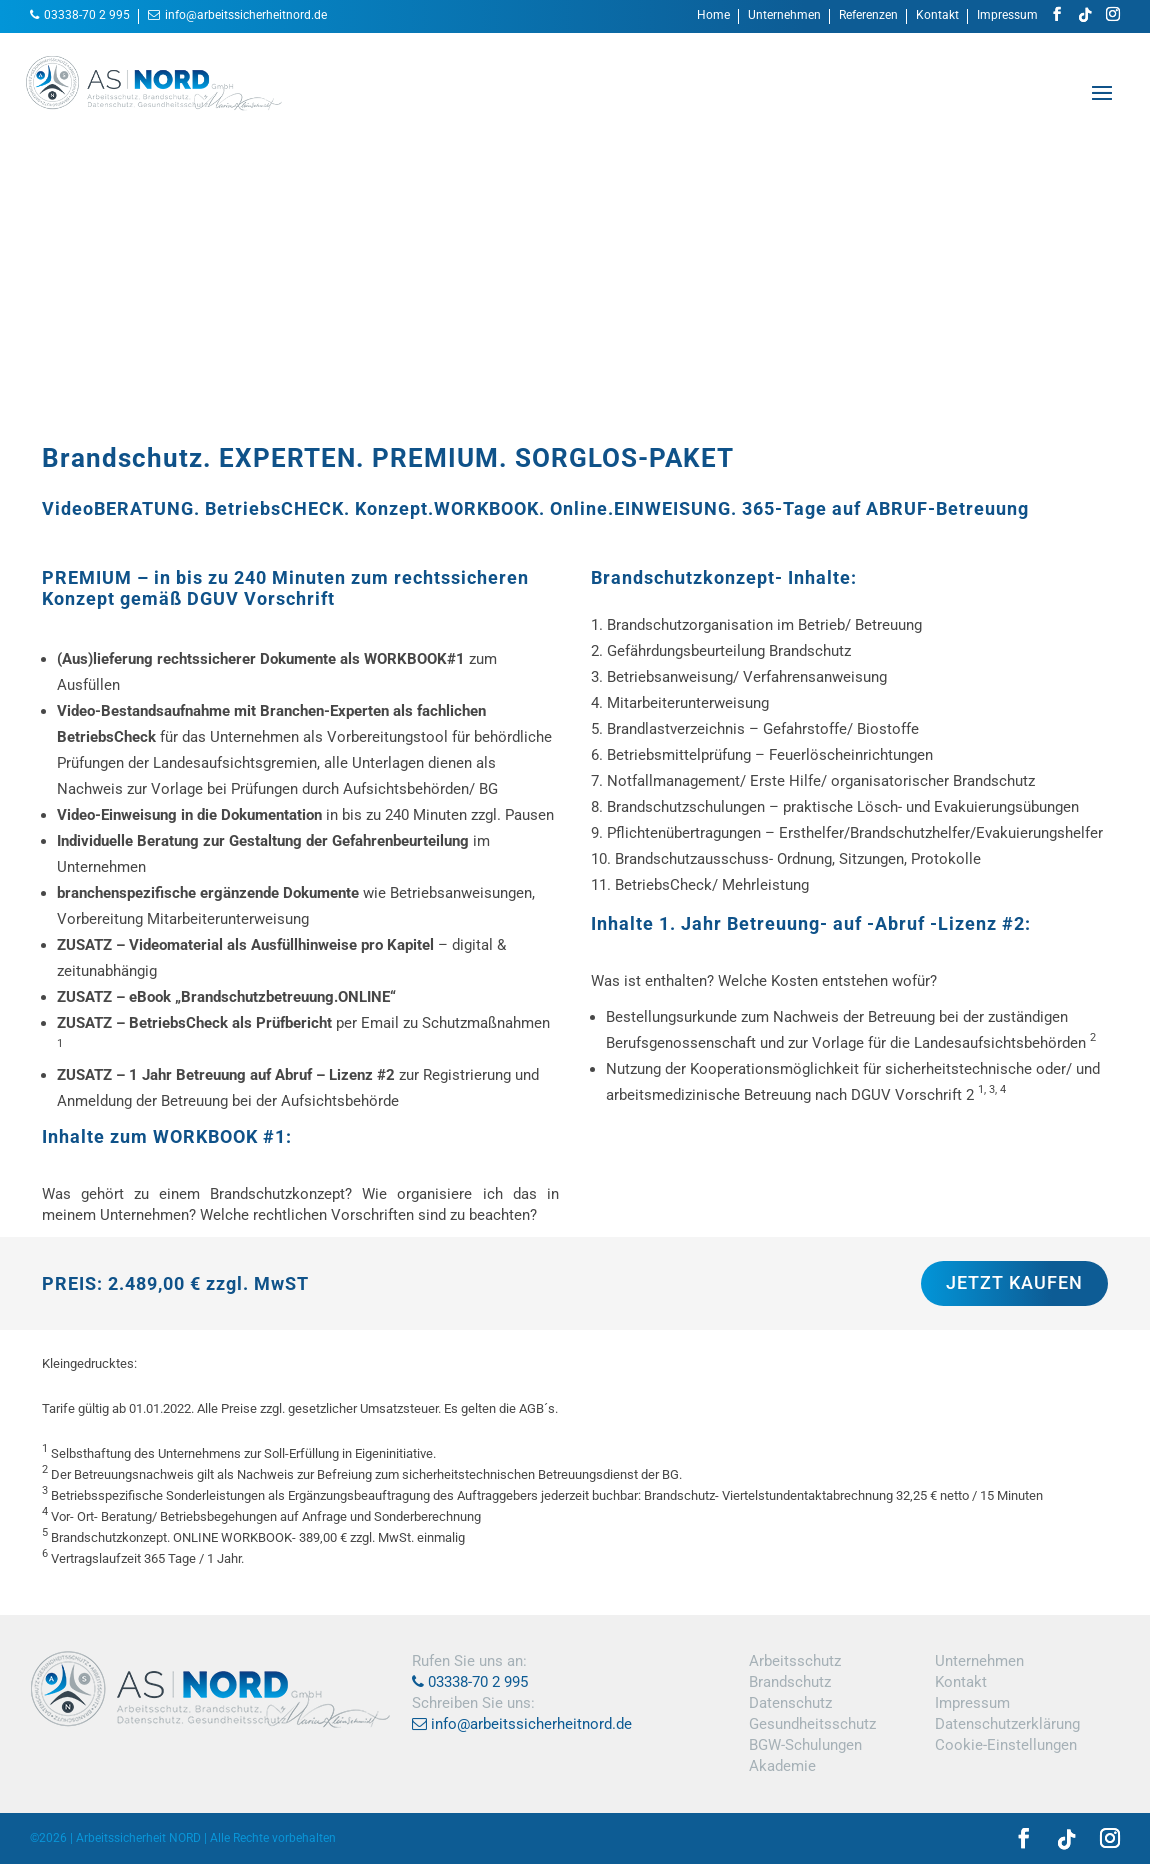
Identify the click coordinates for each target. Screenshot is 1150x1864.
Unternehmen (784, 15)
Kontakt (937, 15)
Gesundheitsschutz (812, 1724)
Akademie (782, 1766)
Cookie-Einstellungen (1006, 1745)
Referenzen (868, 15)
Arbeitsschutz (795, 1661)
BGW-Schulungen (805, 1745)
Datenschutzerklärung (1007, 1724)
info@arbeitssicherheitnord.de (246, 15)
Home (713, 15)
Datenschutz (790, 1703)
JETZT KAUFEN (1014, 1282)
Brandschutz (790, 1682)
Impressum (1007, 15)
